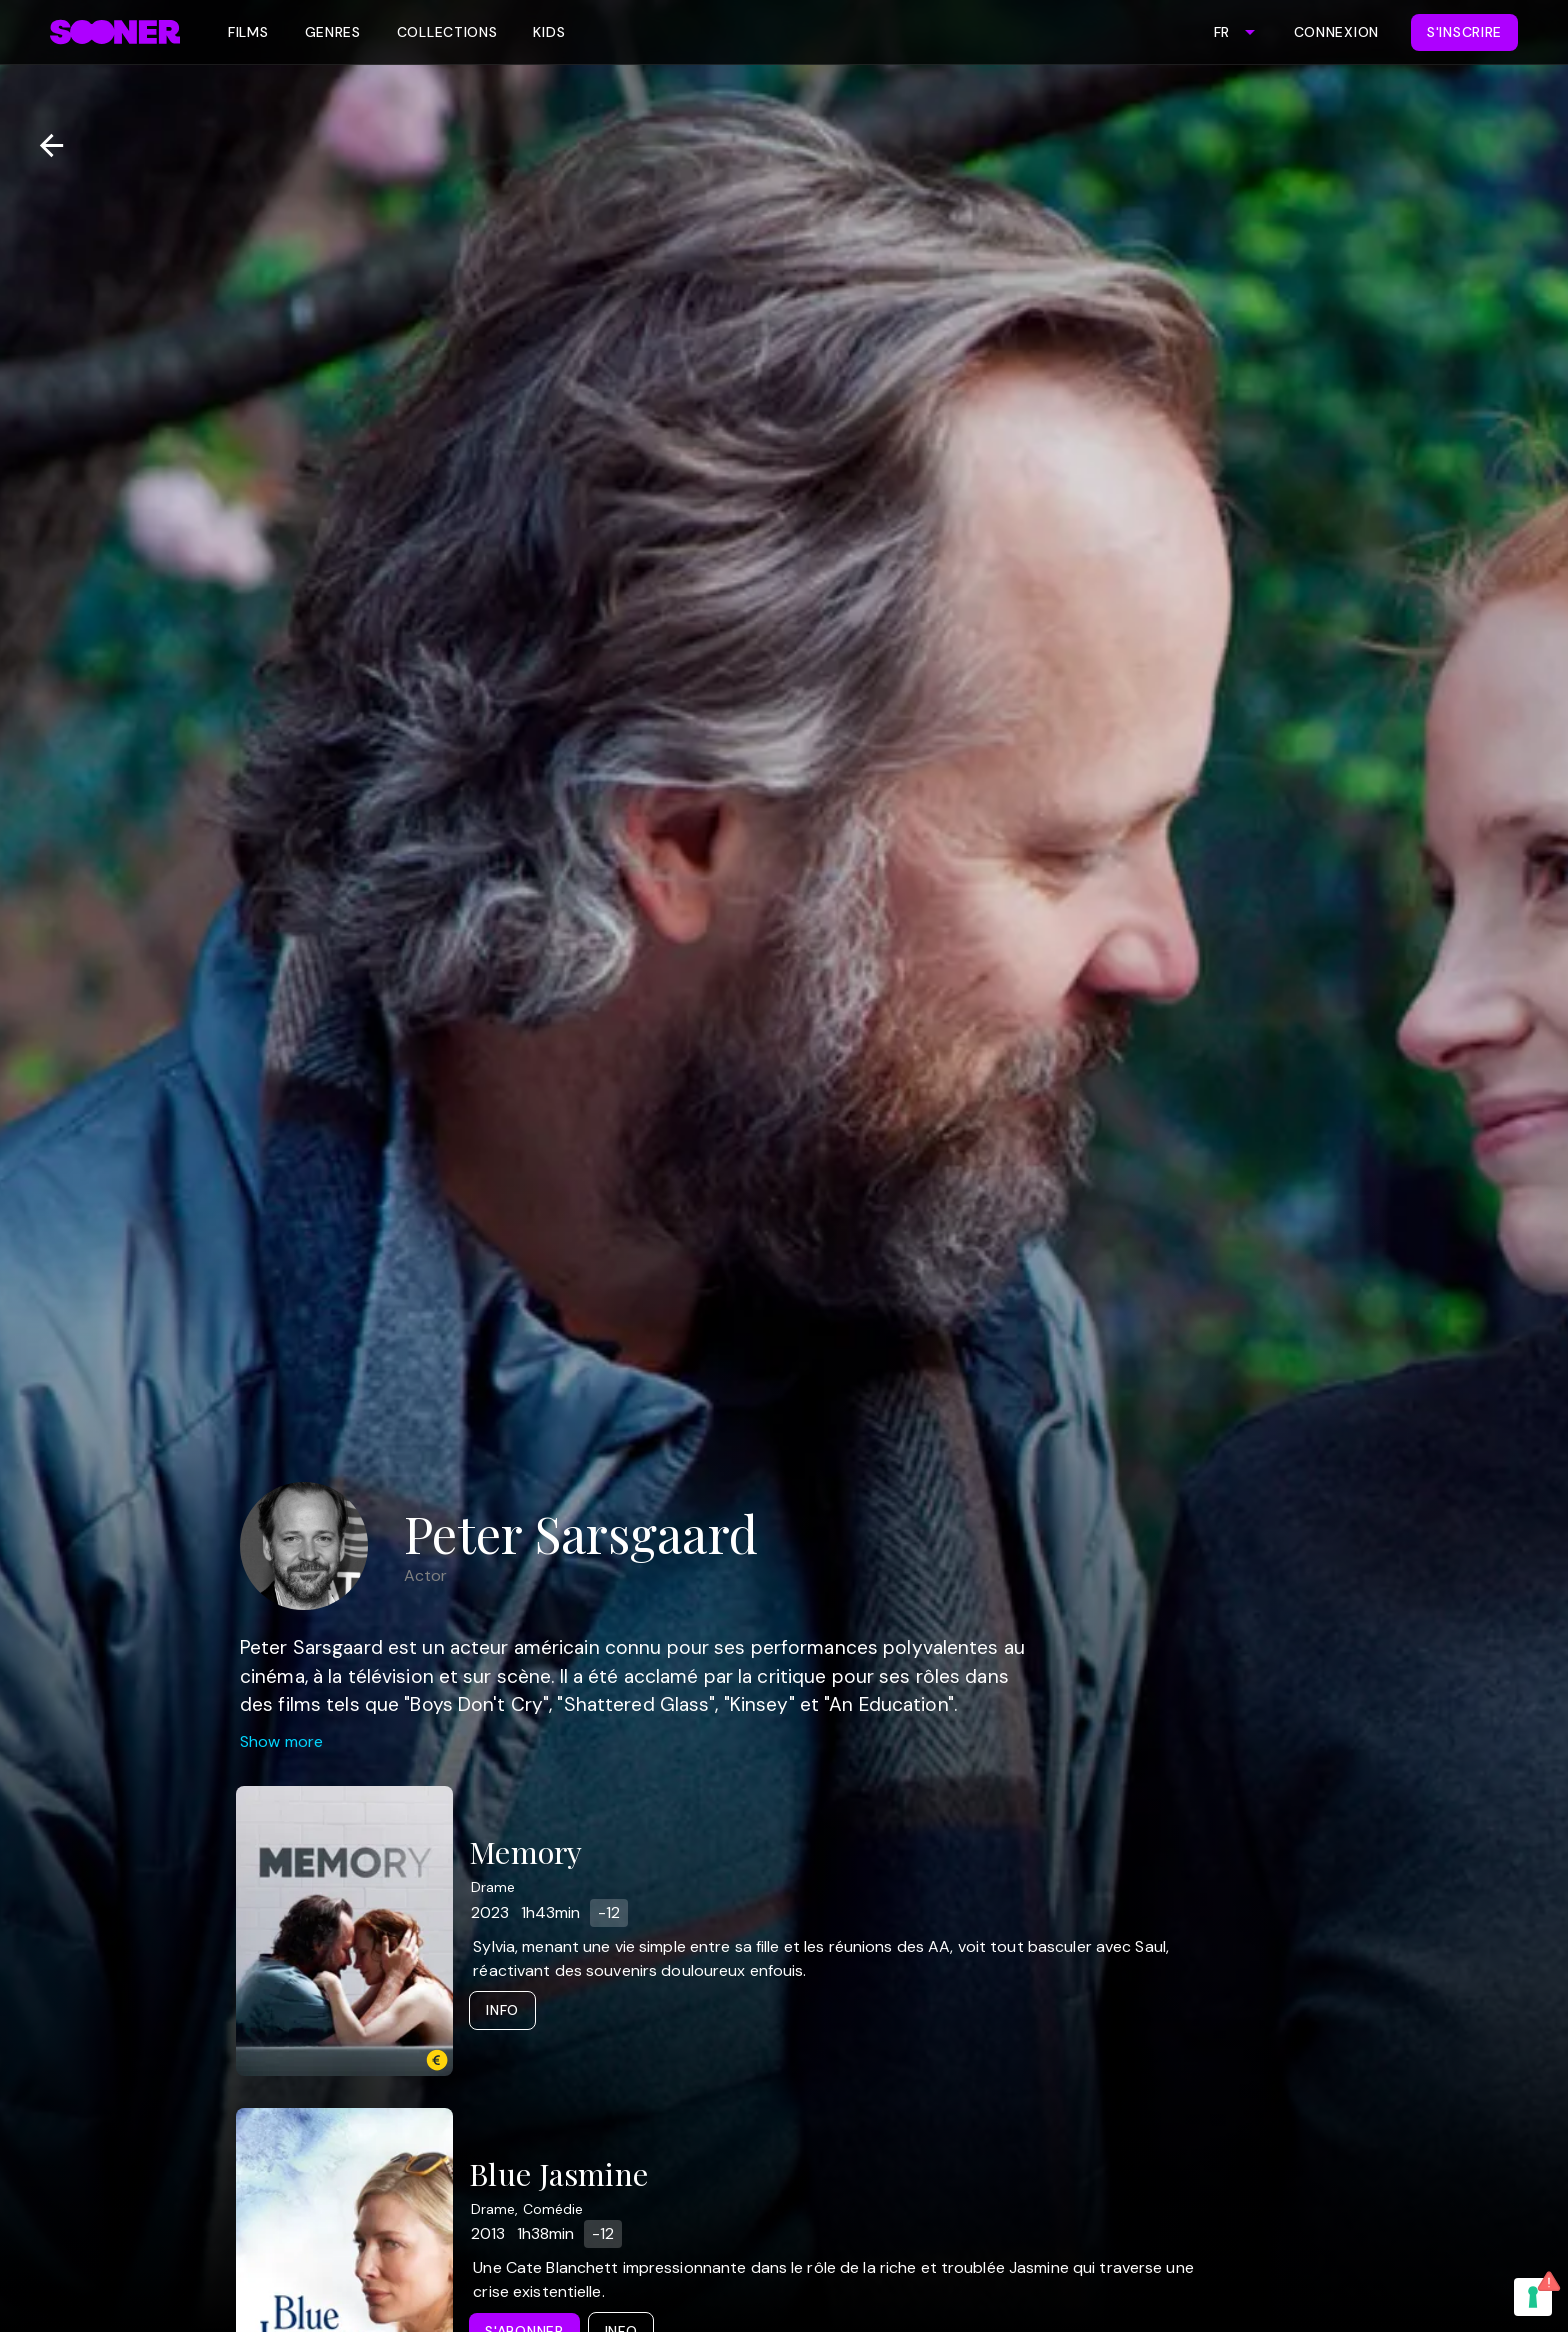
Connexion (1336, 32)
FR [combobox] (1221, 32)
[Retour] (43, 145)
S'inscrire (1464, 32)
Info (502, 2010)
